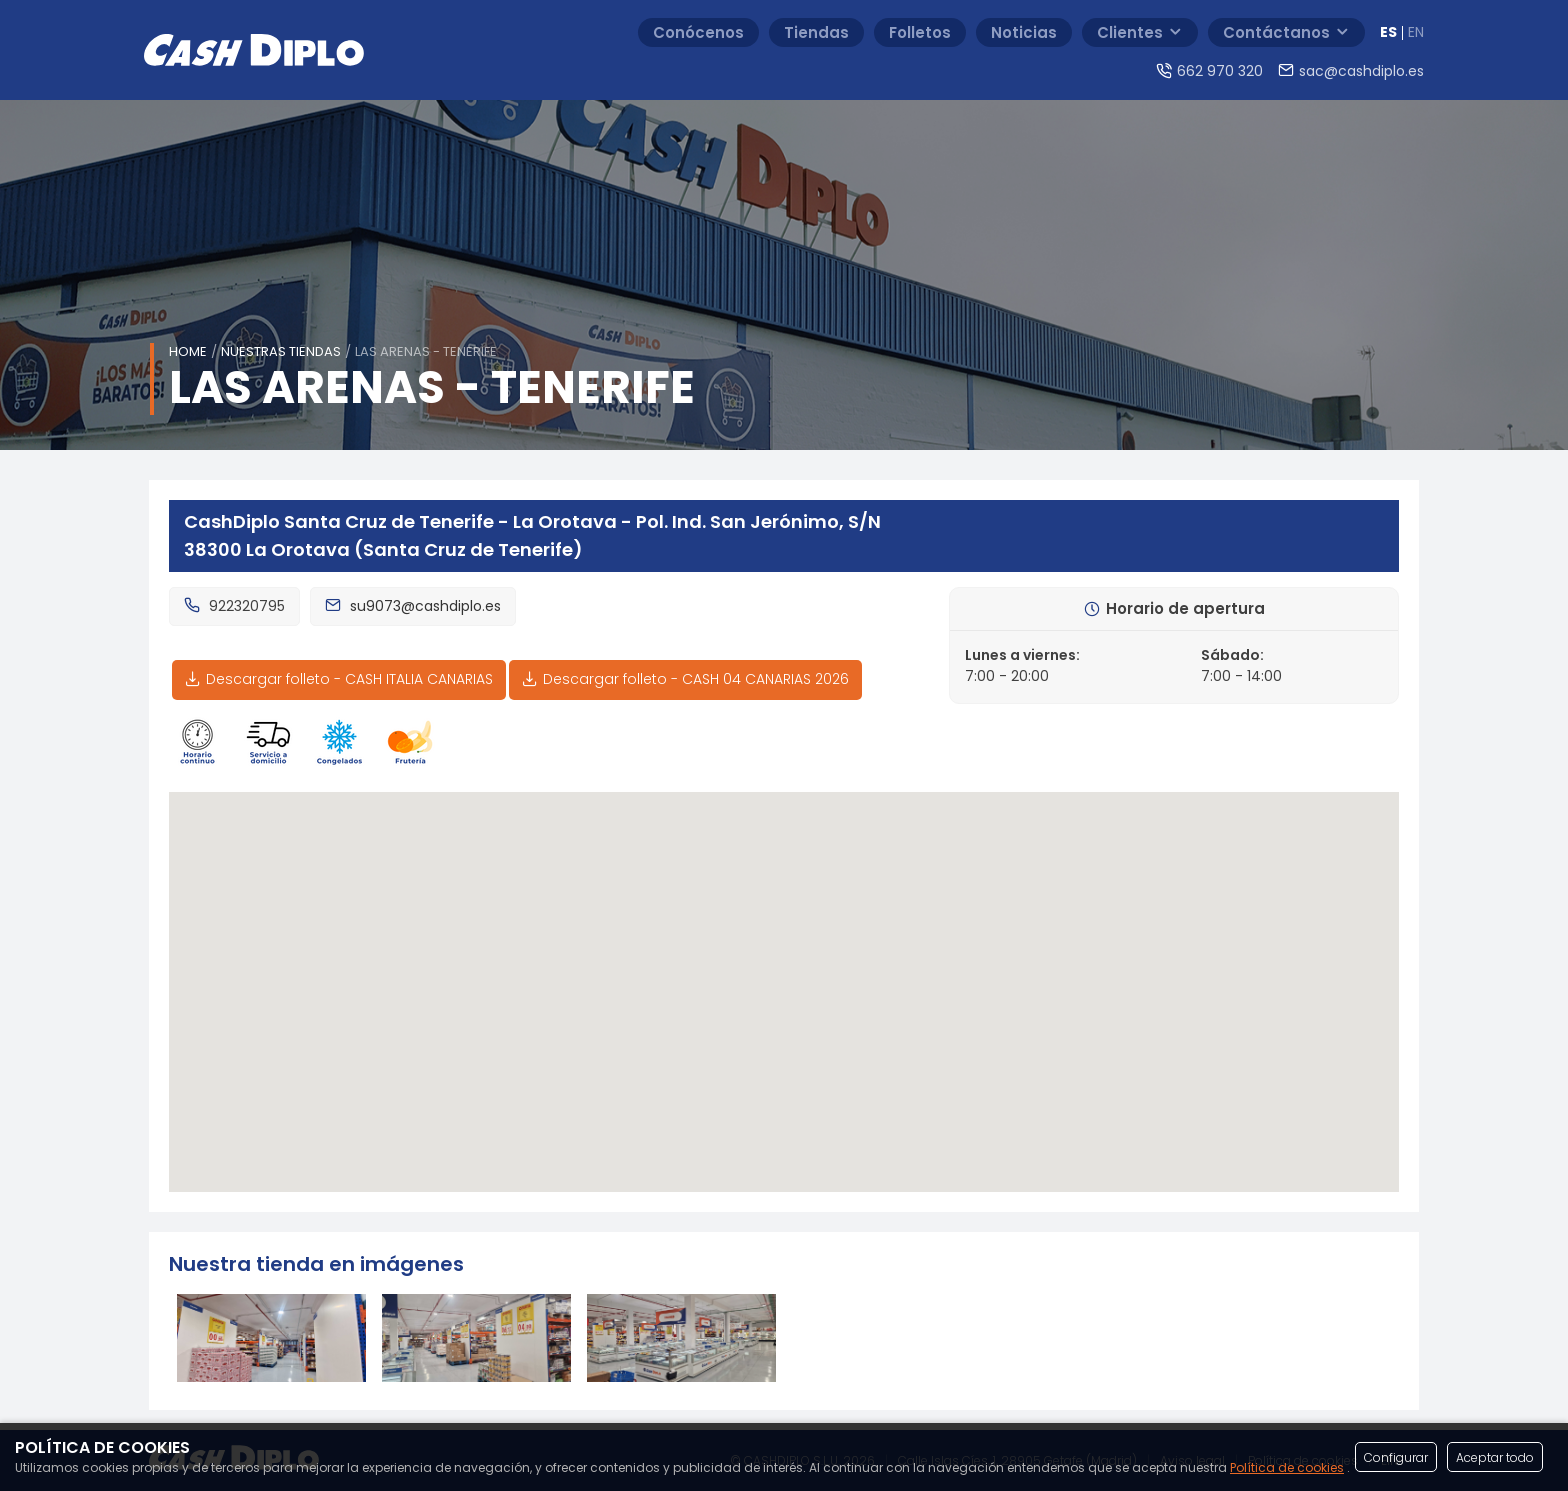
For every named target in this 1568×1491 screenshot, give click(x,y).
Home (188, 351)
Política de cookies (1287, 1467)
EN (1416, 32)
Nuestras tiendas (282, 351)
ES (1388, 32)
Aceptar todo (1495, 1457)
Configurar (1396, 1457)
